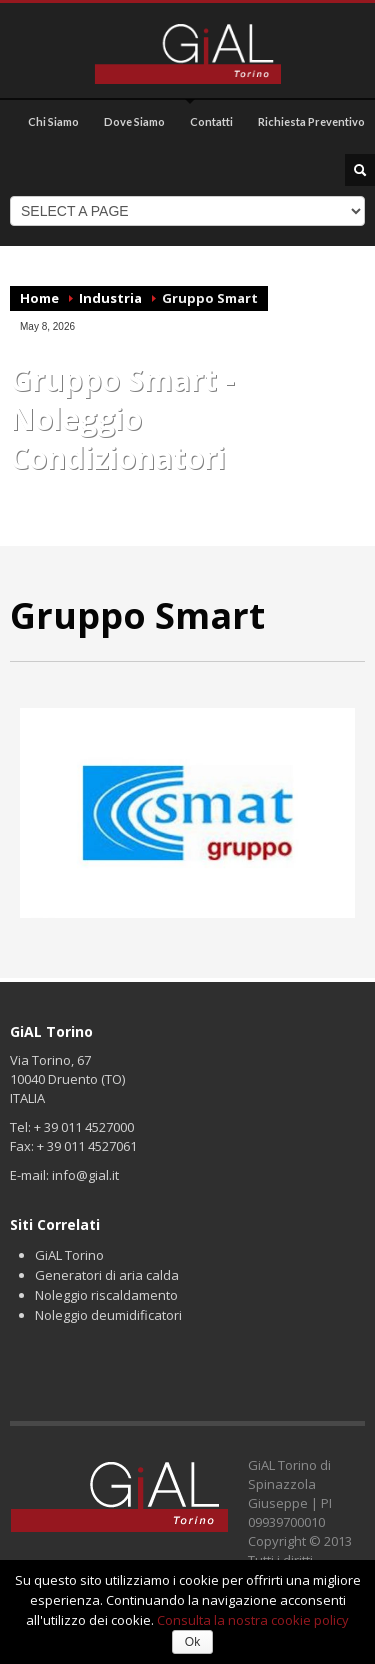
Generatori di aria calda (107, 1275)
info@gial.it (85, 1175)
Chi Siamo (53, 121)
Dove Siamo (134, 121)
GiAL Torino (69, 1255)
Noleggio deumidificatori (108, 1315)
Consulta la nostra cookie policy (253, 1620)
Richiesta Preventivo (311, 121)
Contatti (211, 121)
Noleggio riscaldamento (106, 1295)
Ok (192, 1642)
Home (39, 298)
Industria (110, 298)
